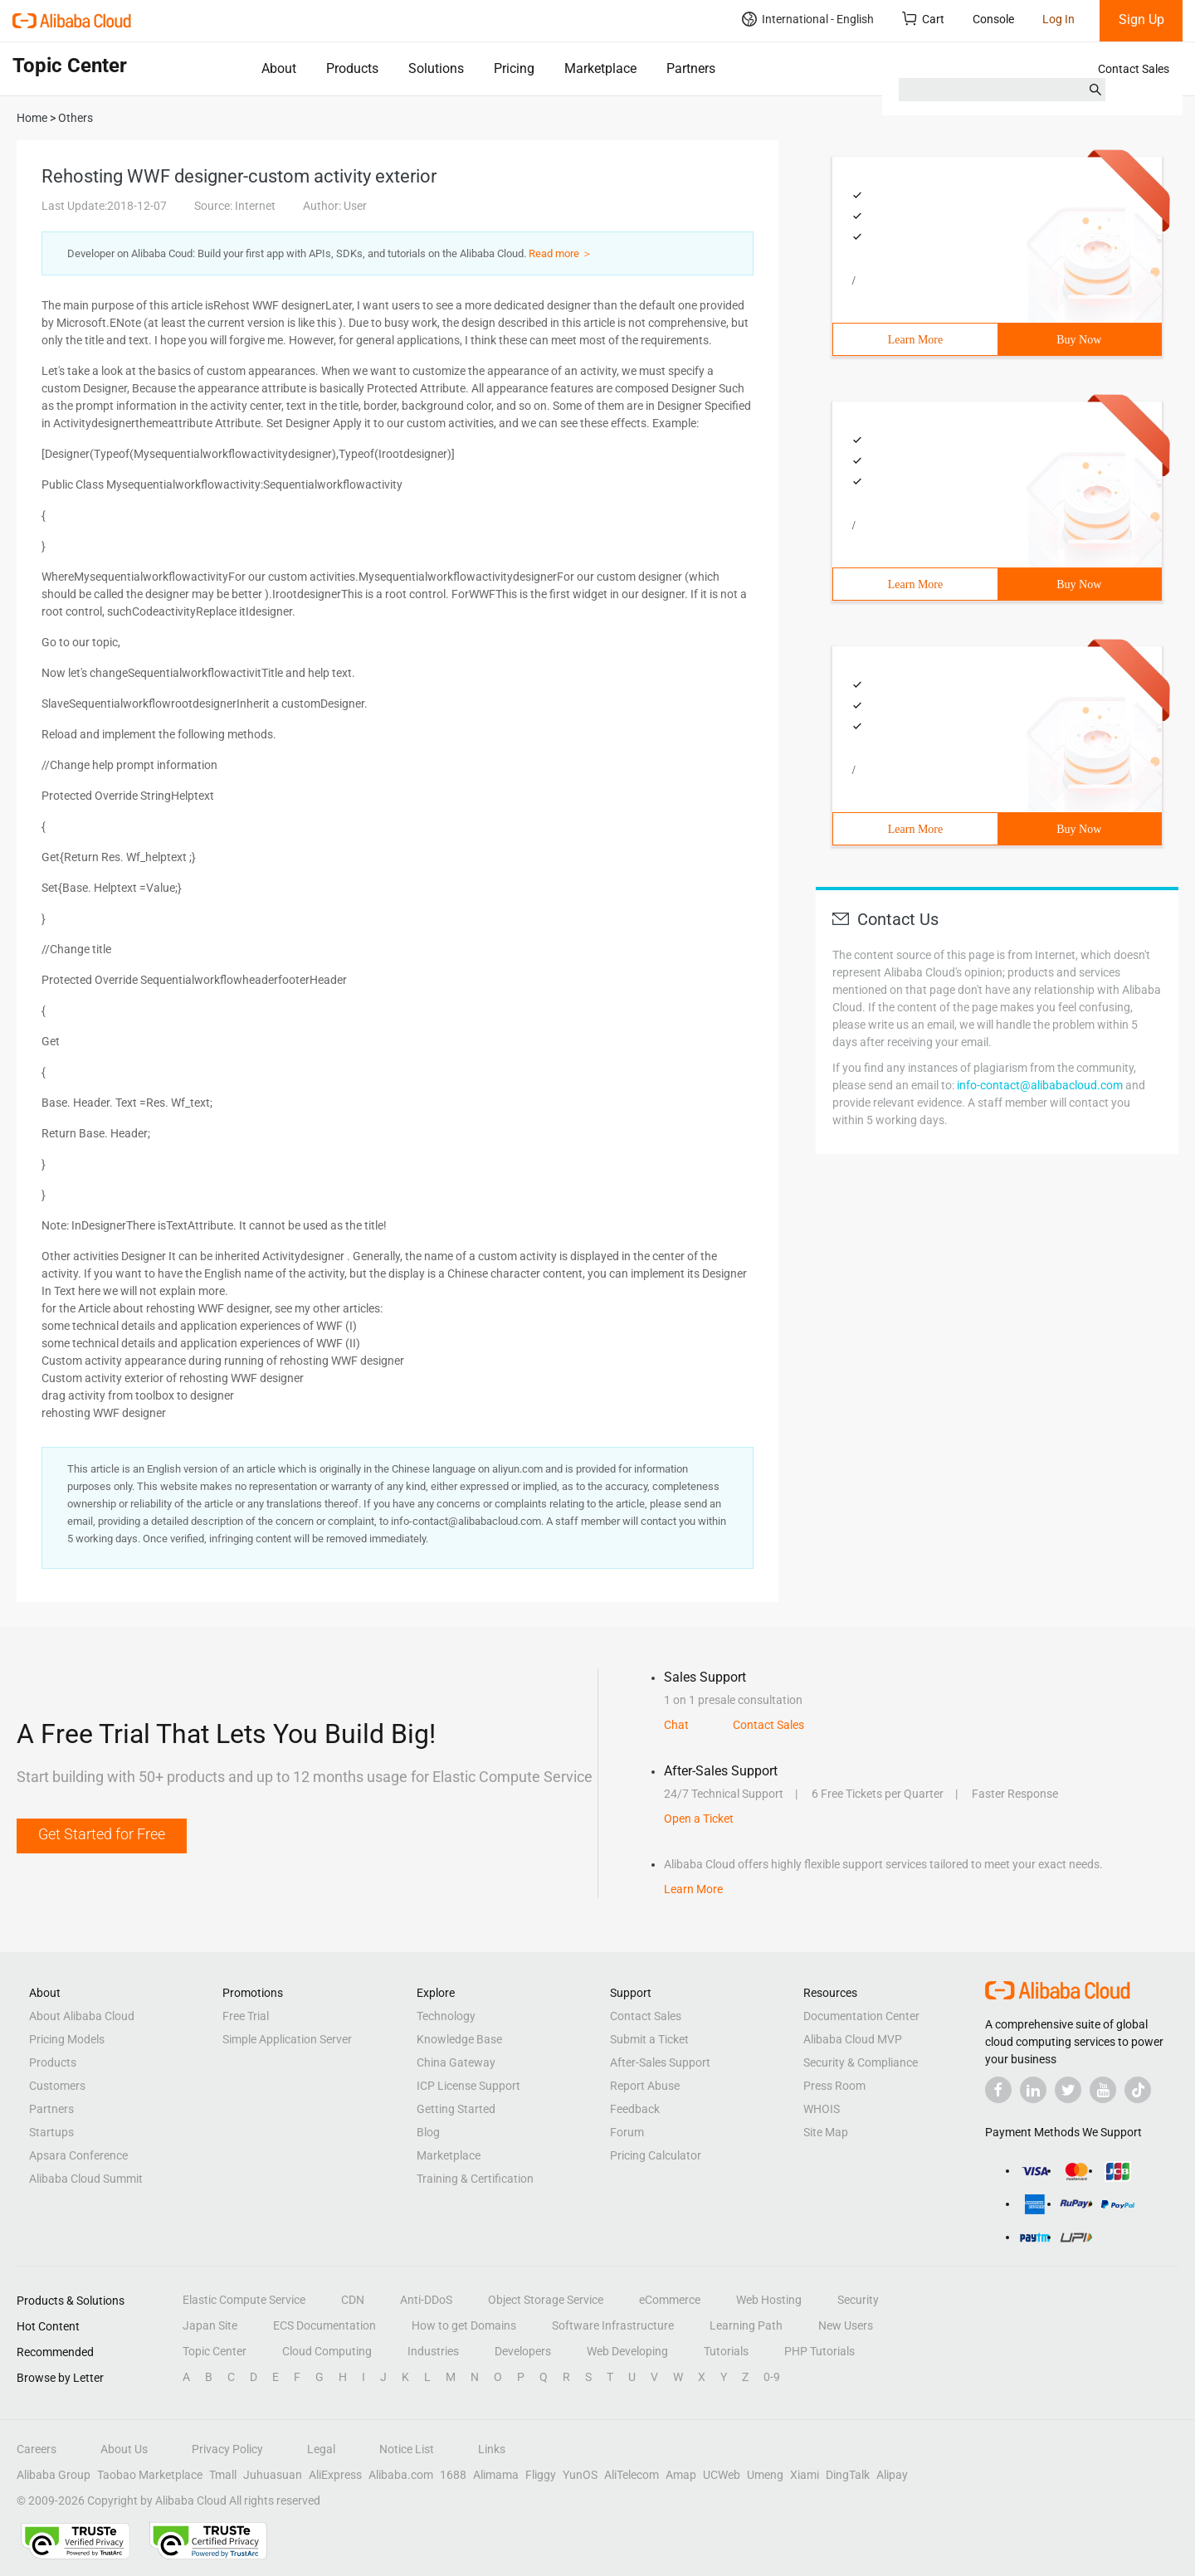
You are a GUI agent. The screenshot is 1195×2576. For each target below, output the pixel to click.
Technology (446, 2016)
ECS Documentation (324, 2325)
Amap (681, 2474)
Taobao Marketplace (149, 2474)
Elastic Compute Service (244, 2299)
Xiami (804, 2474)
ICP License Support (468, 2085)
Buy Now (1078, 340)
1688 (453, 2474)
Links (491, 2449)
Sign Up (1141, 19)
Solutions (436, 68)
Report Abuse (645, 2085)
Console (993, 19)
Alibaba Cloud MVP (852, 2039)
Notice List (406, 2449)
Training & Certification (475, 2178)
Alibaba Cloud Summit (86, 2178)
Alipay (892, 2474)
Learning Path (746, 2325)
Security (858, 2299)
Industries (433, 2351)
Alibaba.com (400, 2474)
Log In (1058, 19)
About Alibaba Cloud (81, 2016)
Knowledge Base (459, 2039)
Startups (51, 2132)
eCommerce (669, 2299)
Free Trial (245, 2016)
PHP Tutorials (819, 2351)
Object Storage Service (545, 2299)
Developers (523, 2351)
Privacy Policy (227, 2449)
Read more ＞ (561, 253)
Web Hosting (769, 2299)
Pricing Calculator (655, 2155)
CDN (352, 2299)
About (278, 68)
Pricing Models (67, 2039)
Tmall (223, 2474)
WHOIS (821, 2109)
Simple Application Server (287, 2039)
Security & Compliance (860, 2062)
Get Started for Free (101, 1834)
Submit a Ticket (649, 2039)
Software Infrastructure (613, 2325)
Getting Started (456, 2109)
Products (352, 68)
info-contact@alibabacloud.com (1040, 1085)
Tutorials (726, 2351)
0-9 (771, 2377)
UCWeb (721, 2474)
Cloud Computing (327, 2351)
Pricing (514, 68)
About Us (124, 2449)
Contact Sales (1133, 68)
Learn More (915, 340)
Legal (321, 2449)
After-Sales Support (660, 2062)
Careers (36, 2449)
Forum (627, 2132)
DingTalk (848, 2474)
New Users (845, 2325)
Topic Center (214, 2351)
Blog (428, 2132)
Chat (676, 1724)
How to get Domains (464, 2325)
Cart (923, 19)
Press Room (834, 2085)
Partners (690, 68)
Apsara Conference (78, 2155)
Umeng (765, 2474)
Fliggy (540, 2474)
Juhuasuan (272, 2474)
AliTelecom (631, 2474)
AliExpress (335, 2474)
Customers (57, 2085)
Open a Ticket (699, 1818)
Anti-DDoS (426, 2299)
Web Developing (627, 2351)
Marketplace (600, 68)
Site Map (825, 2132)
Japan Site (210, 2325)
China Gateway (456, 2062)
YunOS (580, 2474)
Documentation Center (861, 2016)
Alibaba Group (53, 2474)
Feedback (635, 2109)
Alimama (496, 2474)
